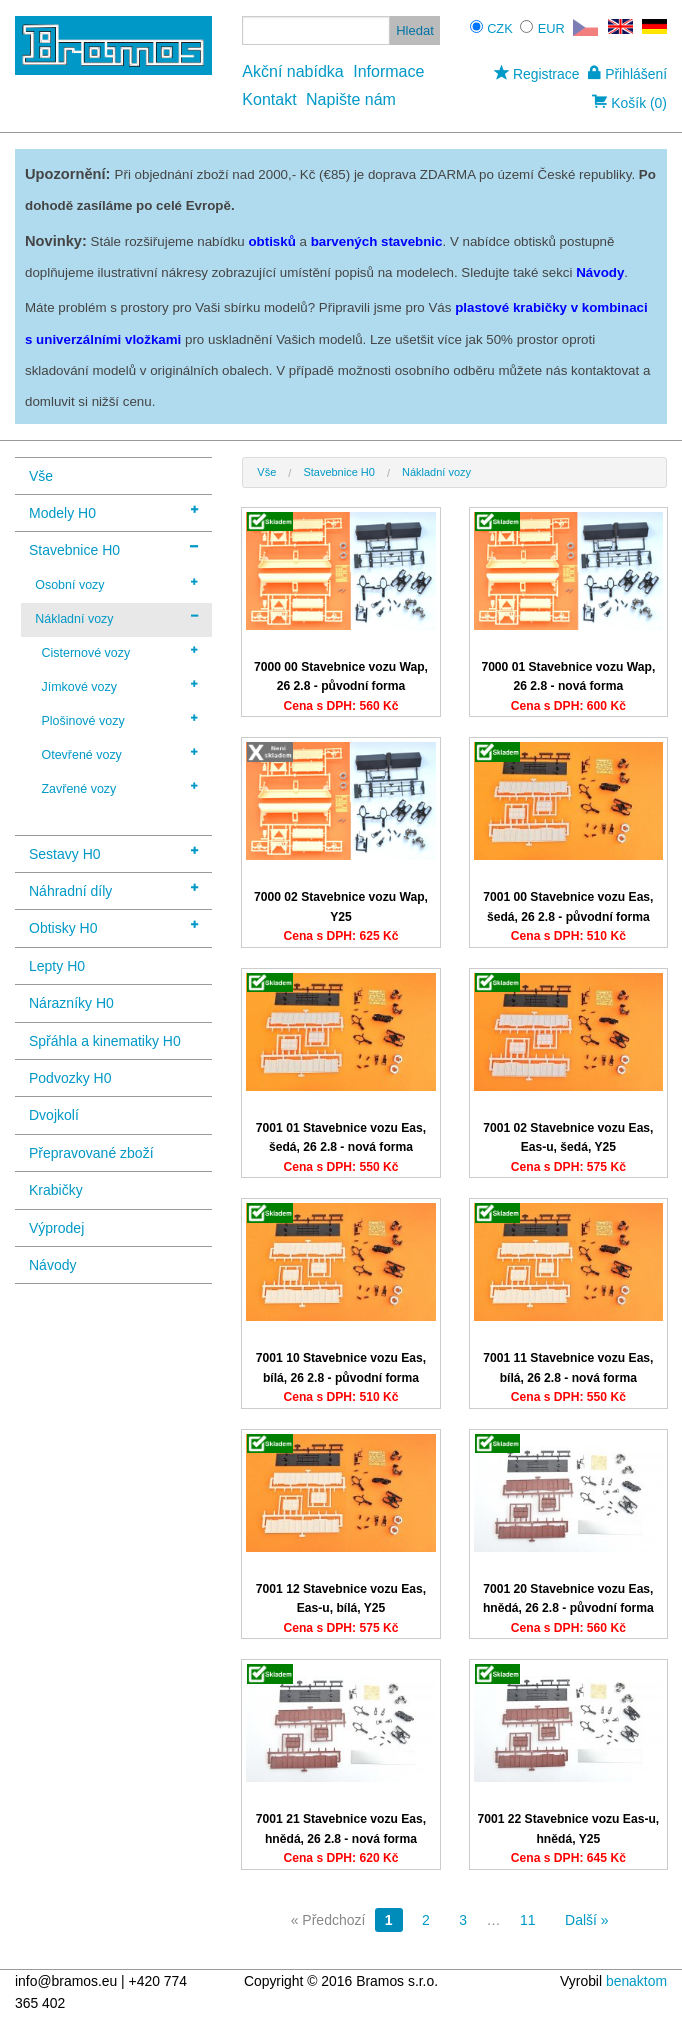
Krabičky (56, 1190)
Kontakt (269, 99)
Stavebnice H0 (113, 548)
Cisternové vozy (119, 652)
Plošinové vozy (119, 720)
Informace (388, 71)
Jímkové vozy (119, 686)
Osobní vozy (116, 584)
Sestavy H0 (113, 852)
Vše (41, 476)
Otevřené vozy (119, 754)
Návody (52, 1265)
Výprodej (56, 1228)
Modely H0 (113, 511)
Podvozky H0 (70, 1078)
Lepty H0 (57, 966)
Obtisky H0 (113, 926)
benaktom (636, 1981)
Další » (587, 1920)
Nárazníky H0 (71, 1003)
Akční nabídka (292, 71)
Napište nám (351, 99)
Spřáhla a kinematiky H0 (105, 1041)
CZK (500, 28)
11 (528, 1920)
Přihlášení (627, 74)
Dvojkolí (54, 1115)
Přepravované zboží (91, 1153)
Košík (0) (629, 103)
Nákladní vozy (116, 618)
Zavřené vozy (119, 788)
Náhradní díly (113, 889)
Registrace (536, 74)
